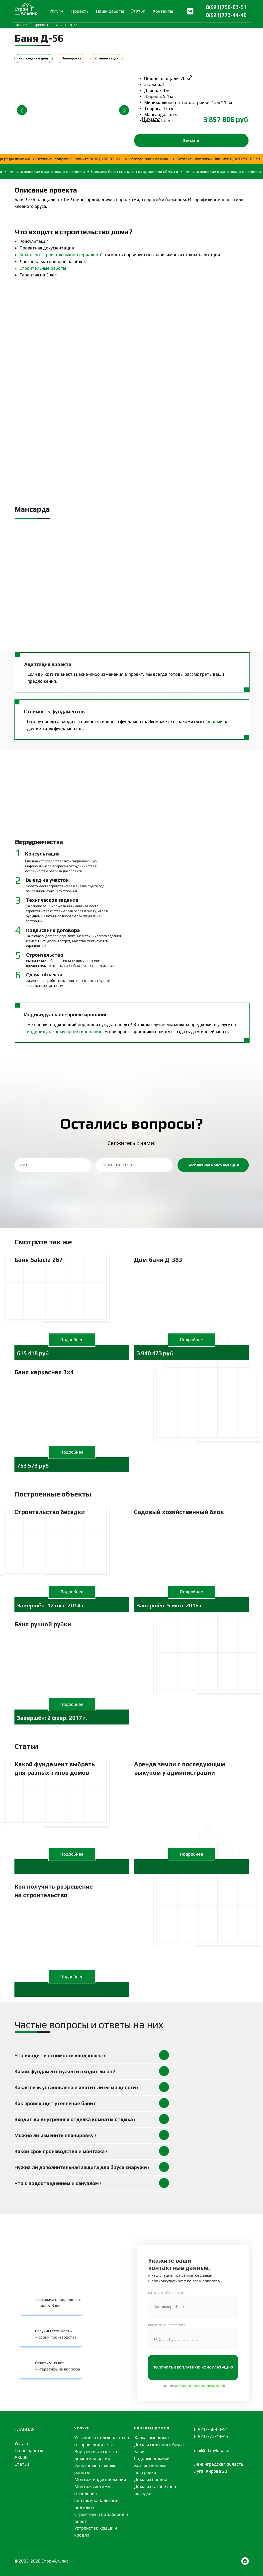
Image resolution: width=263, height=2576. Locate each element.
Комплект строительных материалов (58, 254)
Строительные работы (42, 268)
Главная (20, 25)
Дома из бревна (150, 2479)
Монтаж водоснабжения (100, 2479)
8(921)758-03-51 (226, 7)
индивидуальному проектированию (64, 1031)
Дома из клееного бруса (159, 2444)
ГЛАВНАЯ (24, 2429)
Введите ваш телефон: (166, 2325)
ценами (214, 721)
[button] (191, 140)
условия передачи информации (202, 2385)
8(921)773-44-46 (226, 15)
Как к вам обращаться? (166, 2293)
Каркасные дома (151, 2437)
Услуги (21, 2443)
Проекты (41, 25)
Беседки (142, 2493)
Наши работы (28, 2450)
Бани (59, 25)
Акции (21, 2457)
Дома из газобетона (155, 2486)
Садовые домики (152, 2458)
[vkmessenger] (245, 2561)
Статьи (21, 2464)
